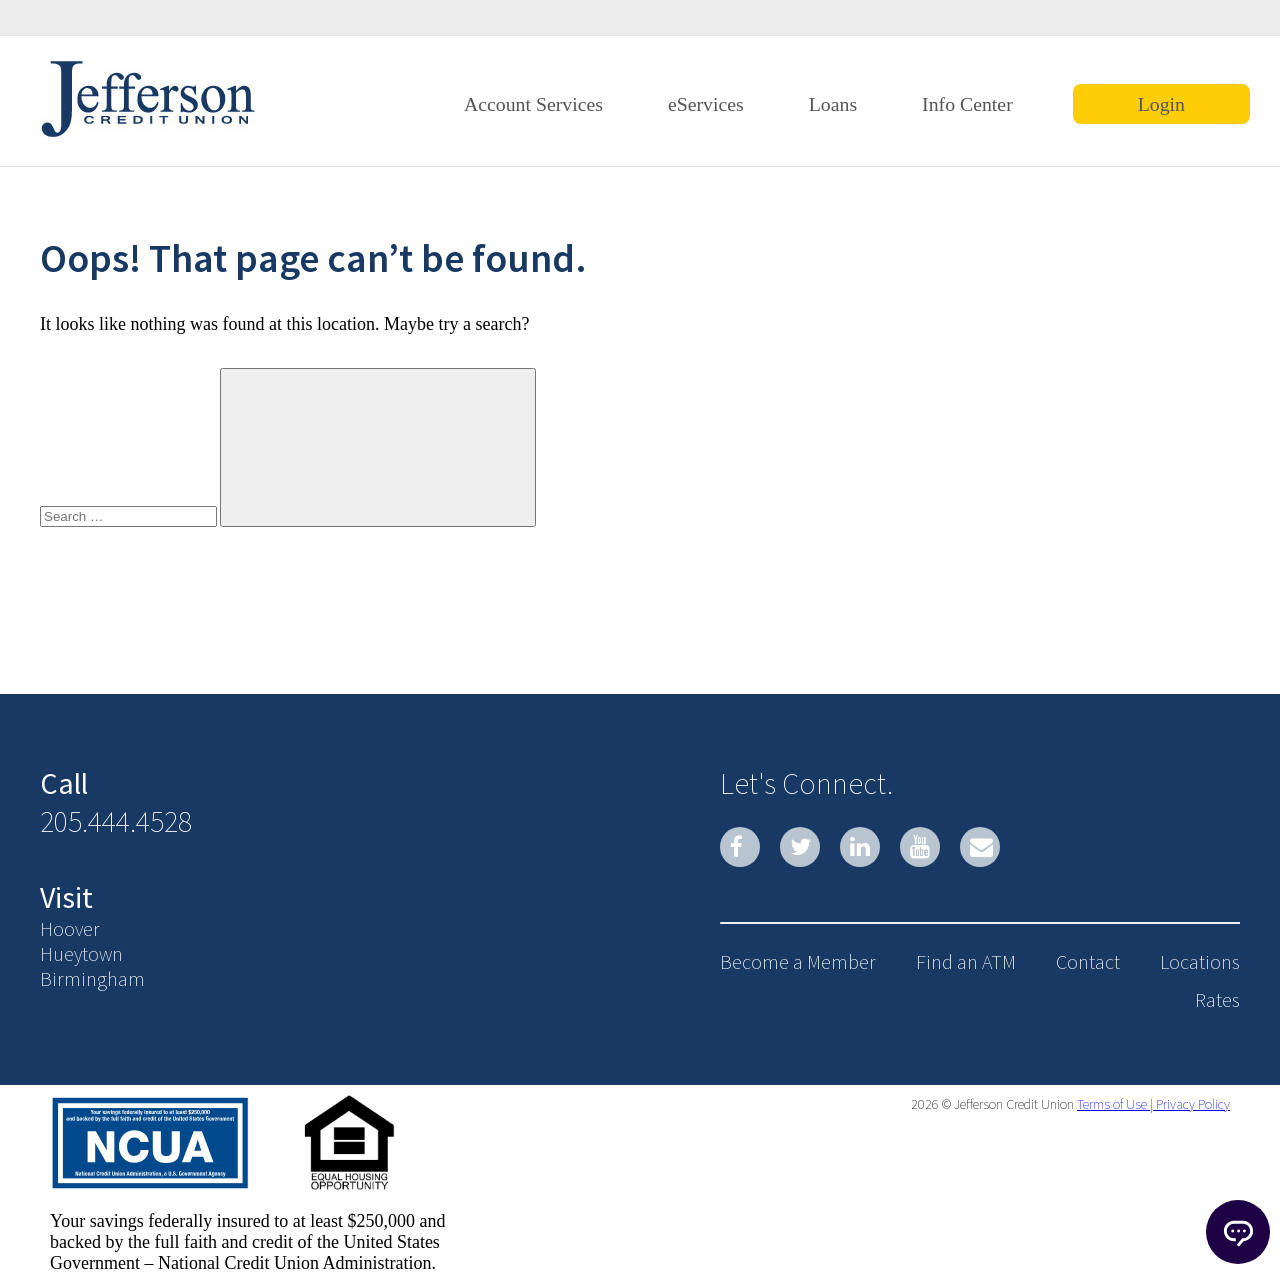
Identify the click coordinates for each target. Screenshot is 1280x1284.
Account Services (533, 104)
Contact (1088, 961)
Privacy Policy (1191, 1104)
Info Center (967, 104)
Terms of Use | (1115, 1104)
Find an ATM (966, 961)
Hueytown (81, 953)
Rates (1217, 999)
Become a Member (798, 961)
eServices (706, 104)
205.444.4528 (116, 821)
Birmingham (92, 978)
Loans (833, 104)
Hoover (70, 928)
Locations (1200, 961)
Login (1161, 104)
